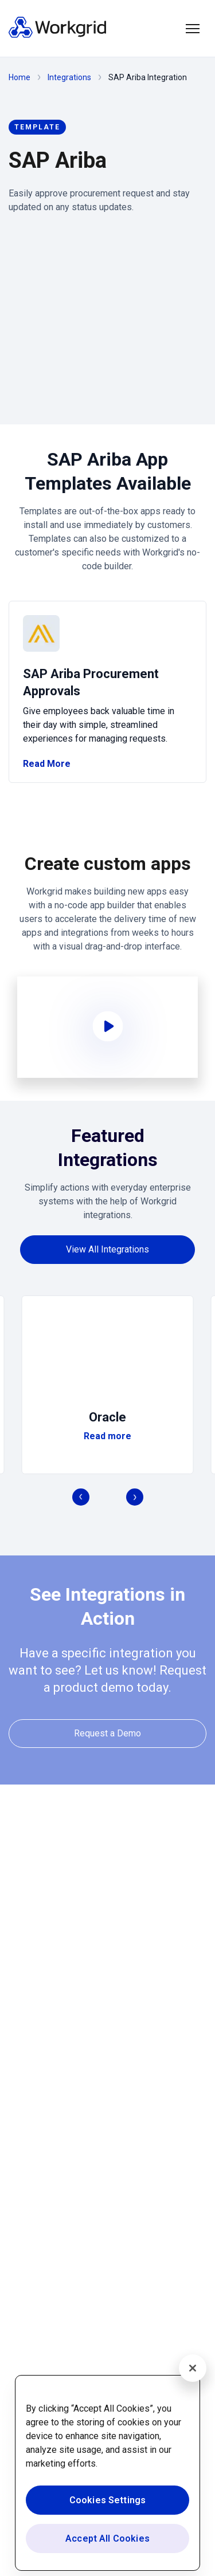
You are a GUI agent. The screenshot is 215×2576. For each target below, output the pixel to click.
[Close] (192, 2368)
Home (19, 77)
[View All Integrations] (107, 1249)
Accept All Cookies (107, 2538)
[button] (192, 28)
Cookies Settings (107, 2500)
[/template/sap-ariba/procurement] (107, 692)
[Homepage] (57, 35)
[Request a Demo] (107, 1733)
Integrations (69, 77)
